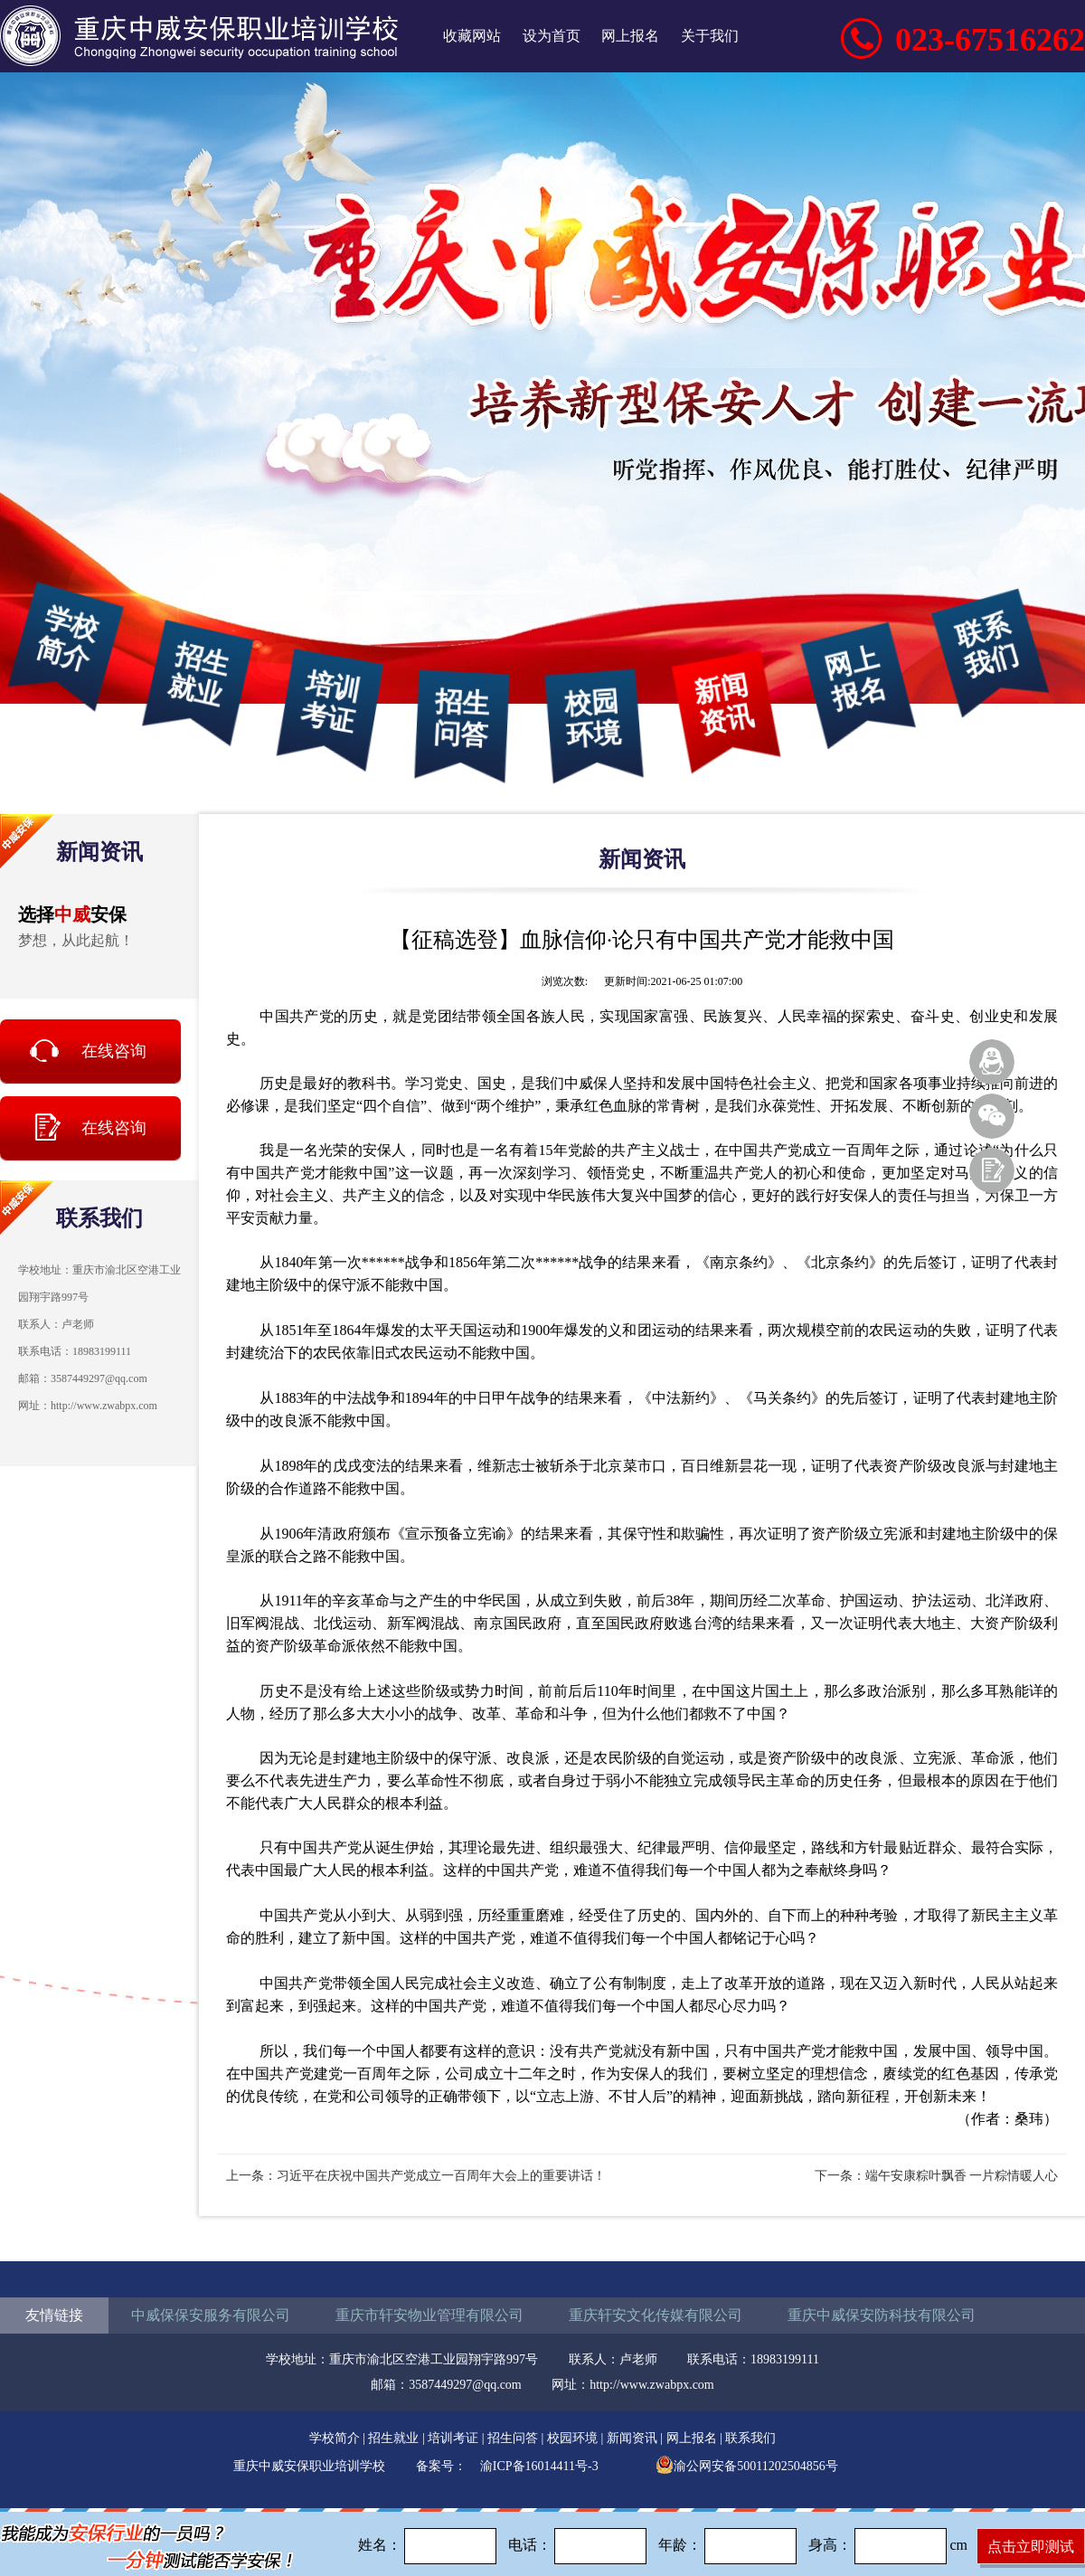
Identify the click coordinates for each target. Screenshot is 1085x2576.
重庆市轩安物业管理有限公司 (429, 2315)
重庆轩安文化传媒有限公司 (655, 2315)
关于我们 (710, 35)
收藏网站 (472, 35)
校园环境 (592, 718)
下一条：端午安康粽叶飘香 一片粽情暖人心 (937, 2176)
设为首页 (551, 35)
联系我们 (986, 646)
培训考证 (330, 701)
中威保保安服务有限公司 (210, 2315)
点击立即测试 (1030, 2546)
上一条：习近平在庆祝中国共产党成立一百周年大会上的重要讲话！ (416, 2176)
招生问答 (461, 718)
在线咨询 (113, 1051)
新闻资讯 (724, 704)
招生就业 (198, 675)
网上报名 (630, 35)
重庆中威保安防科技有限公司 (882, 2315)
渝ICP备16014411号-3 (539, 2466)
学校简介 (67, 638)
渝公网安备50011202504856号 (746, 2466)
